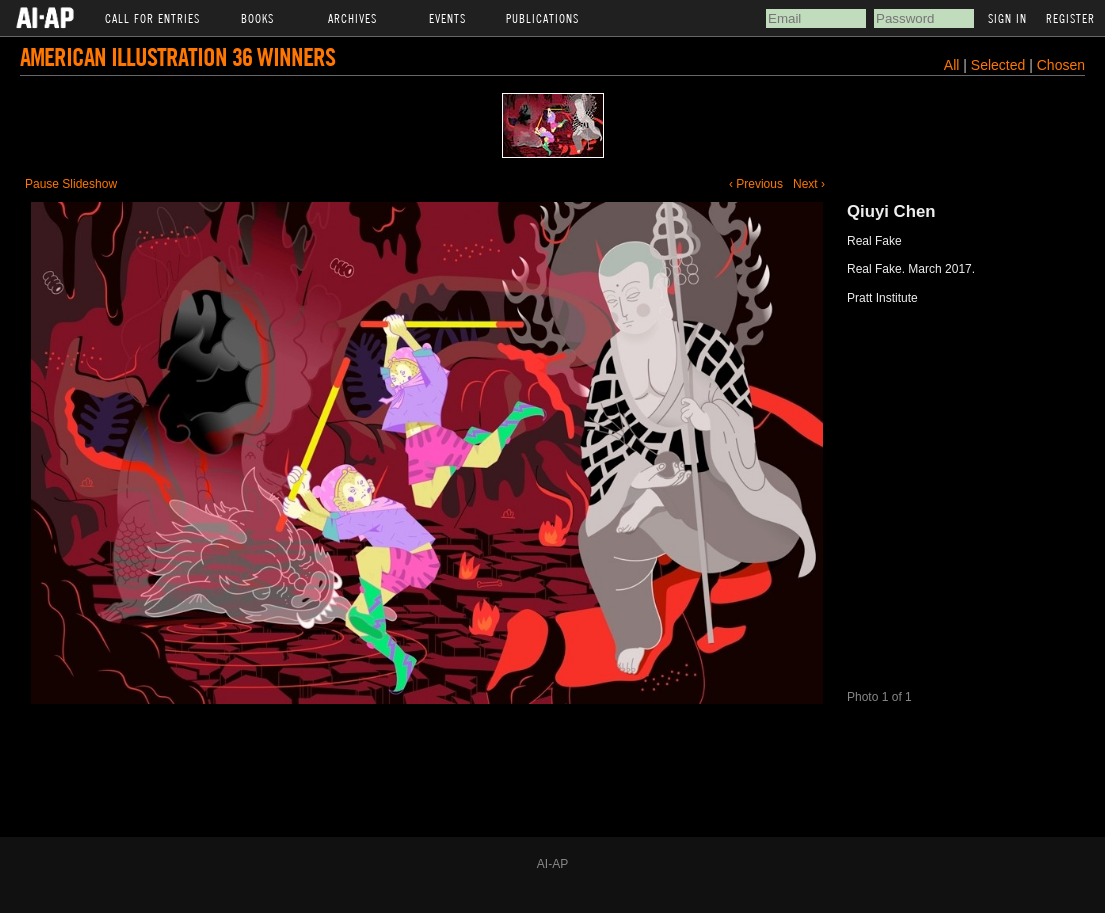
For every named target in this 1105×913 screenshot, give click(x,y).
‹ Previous (756, 184)
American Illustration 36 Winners (177, 56)
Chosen (1061, 65)
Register (1070, 18)
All (952, 65)
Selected (1000, 65)
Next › (809, 184)
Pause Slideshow (71, 184)
